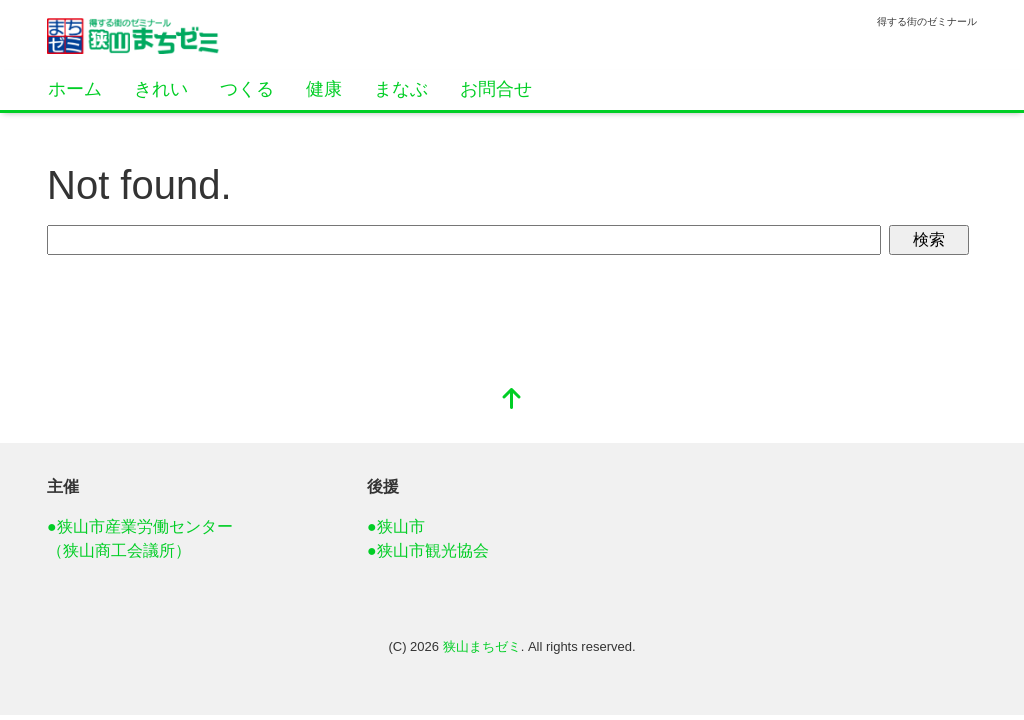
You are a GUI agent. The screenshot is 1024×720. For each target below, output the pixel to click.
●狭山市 (396, 526)
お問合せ (496, 89)
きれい (161, 89)
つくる (247, 89)
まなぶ (401, 89)
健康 (324, 89)
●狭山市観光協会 (428, 550)
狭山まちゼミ (482, 646)
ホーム (75, 89)
